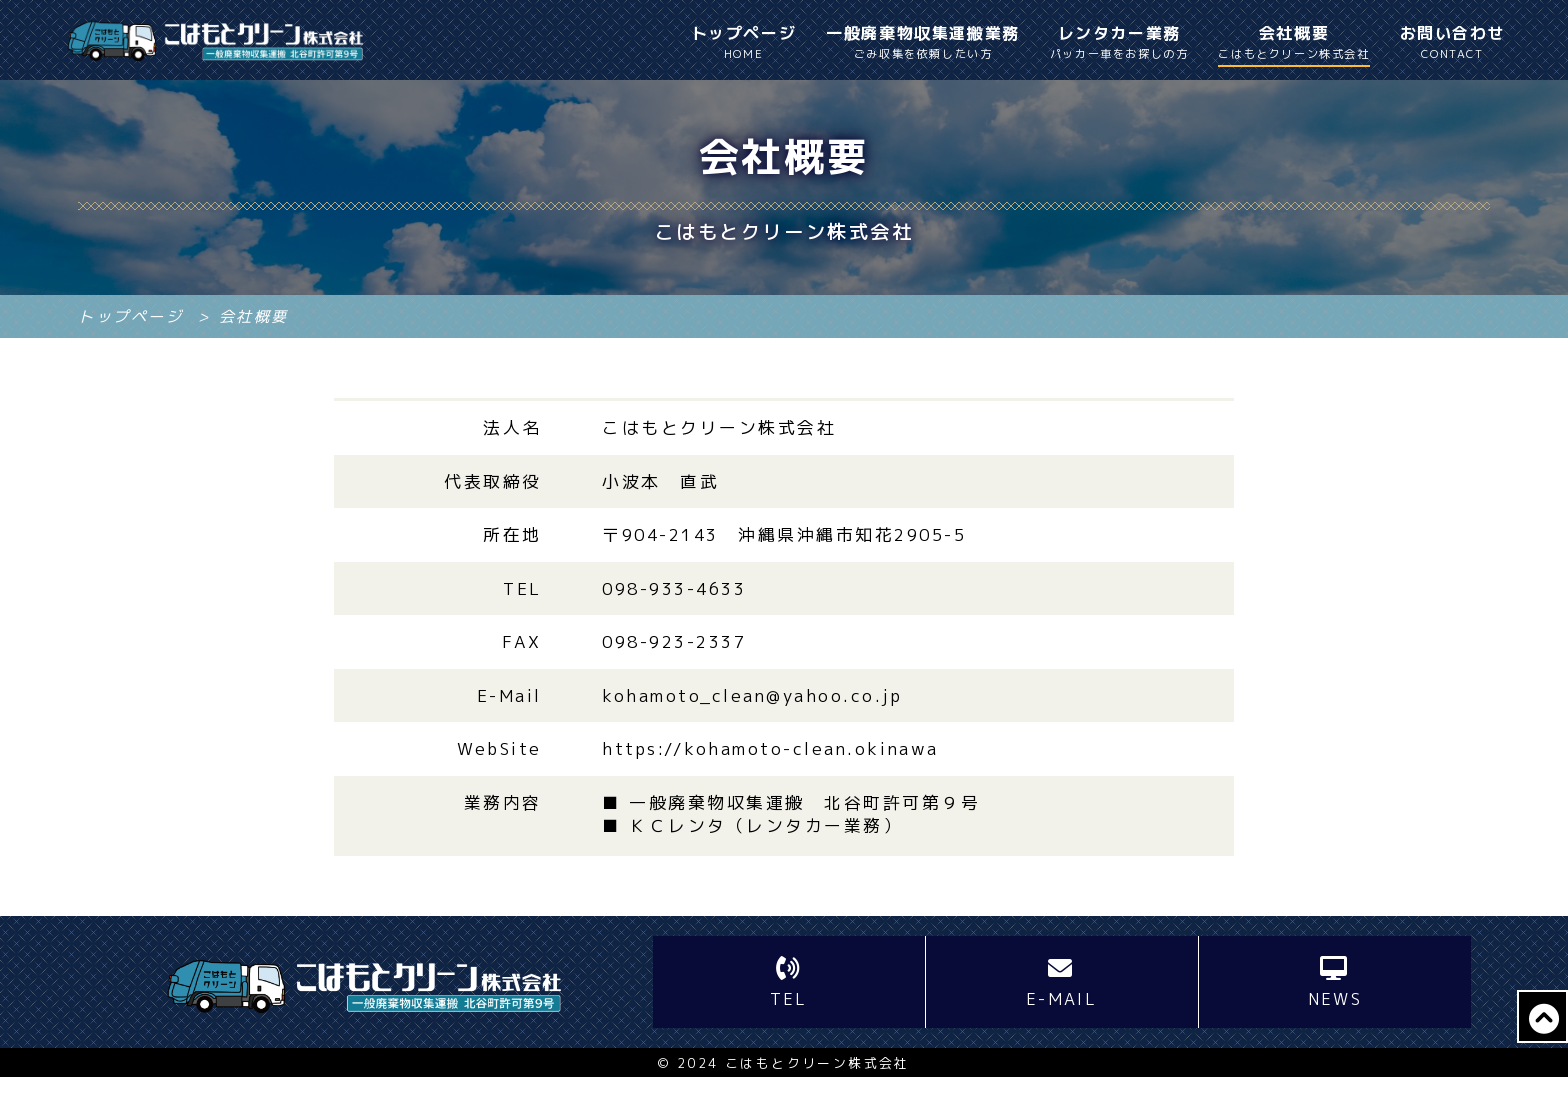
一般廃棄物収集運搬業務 (923, 43)
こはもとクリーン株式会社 (817, 1080)
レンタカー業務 (1119, 43)
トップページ (744, 43)
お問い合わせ (1453, 43)
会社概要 (1293, 44)
